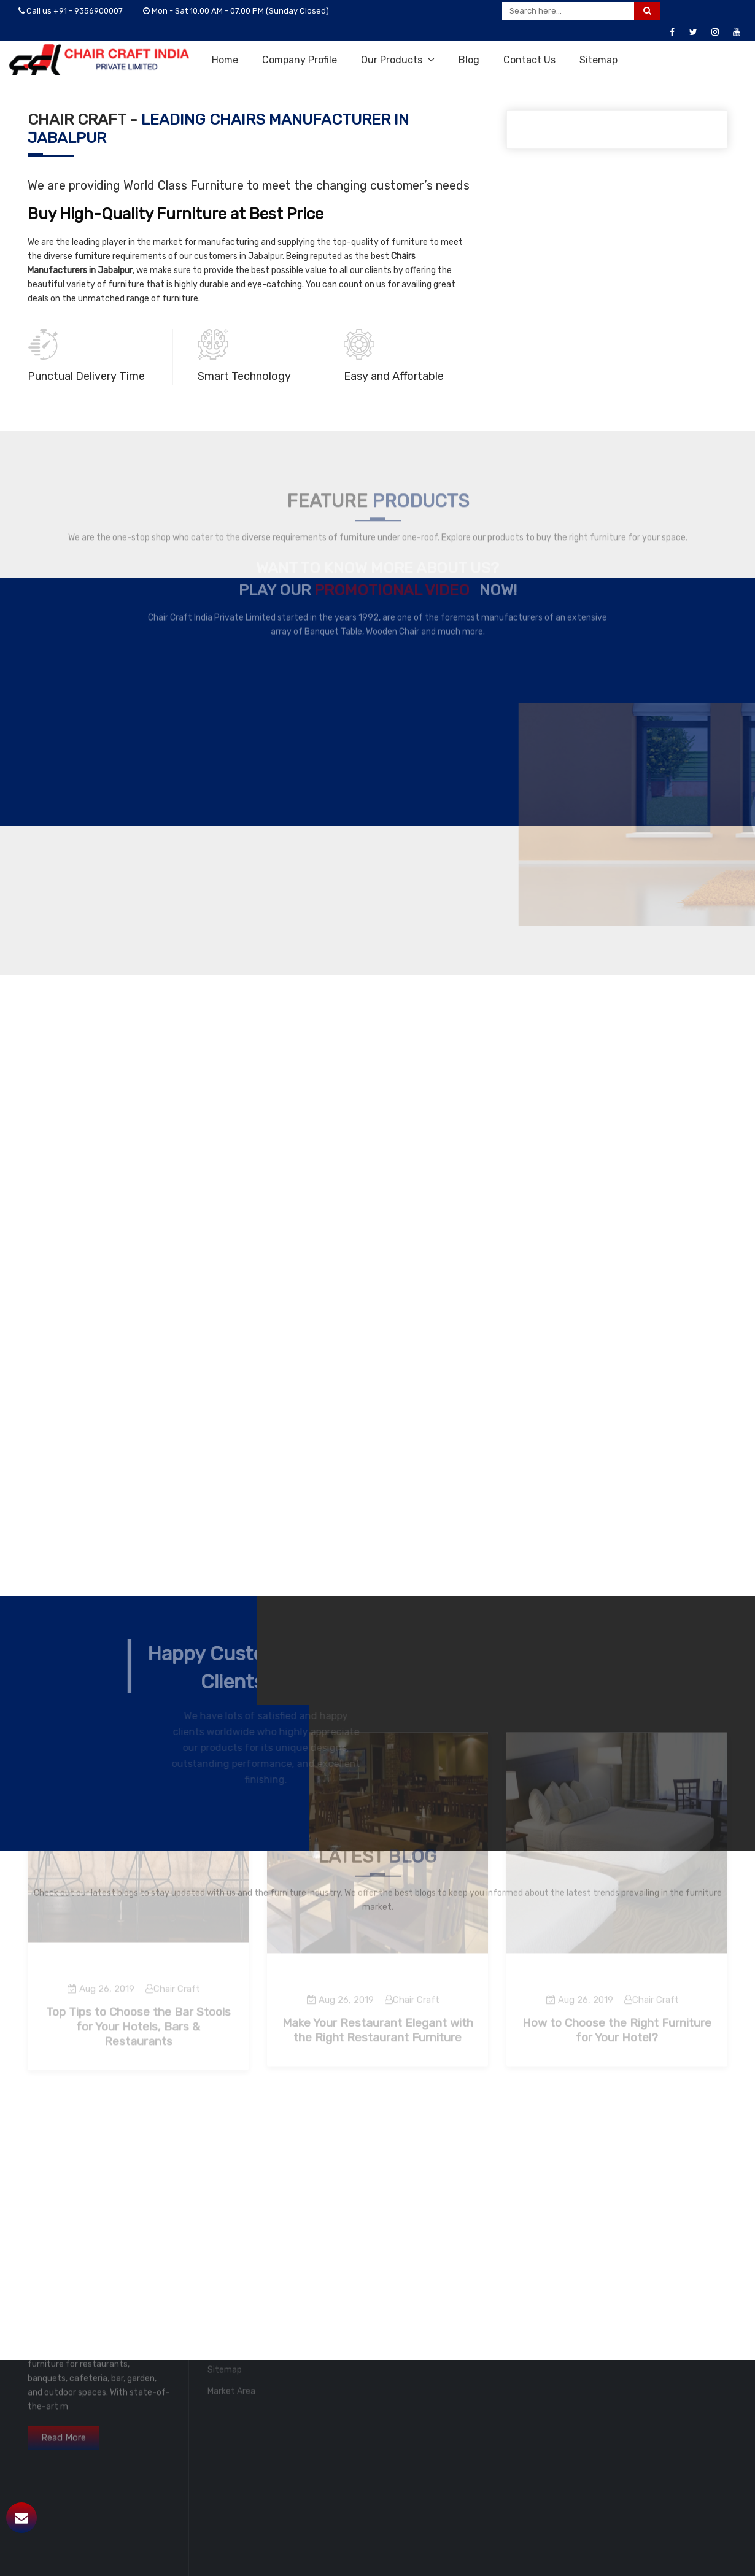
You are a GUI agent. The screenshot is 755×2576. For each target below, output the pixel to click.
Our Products (398, 60)
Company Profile (299, 60)
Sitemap (598, 60)
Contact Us (529, 60)
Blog (469, 60)
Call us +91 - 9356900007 (70, 10)
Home (225, 60)
